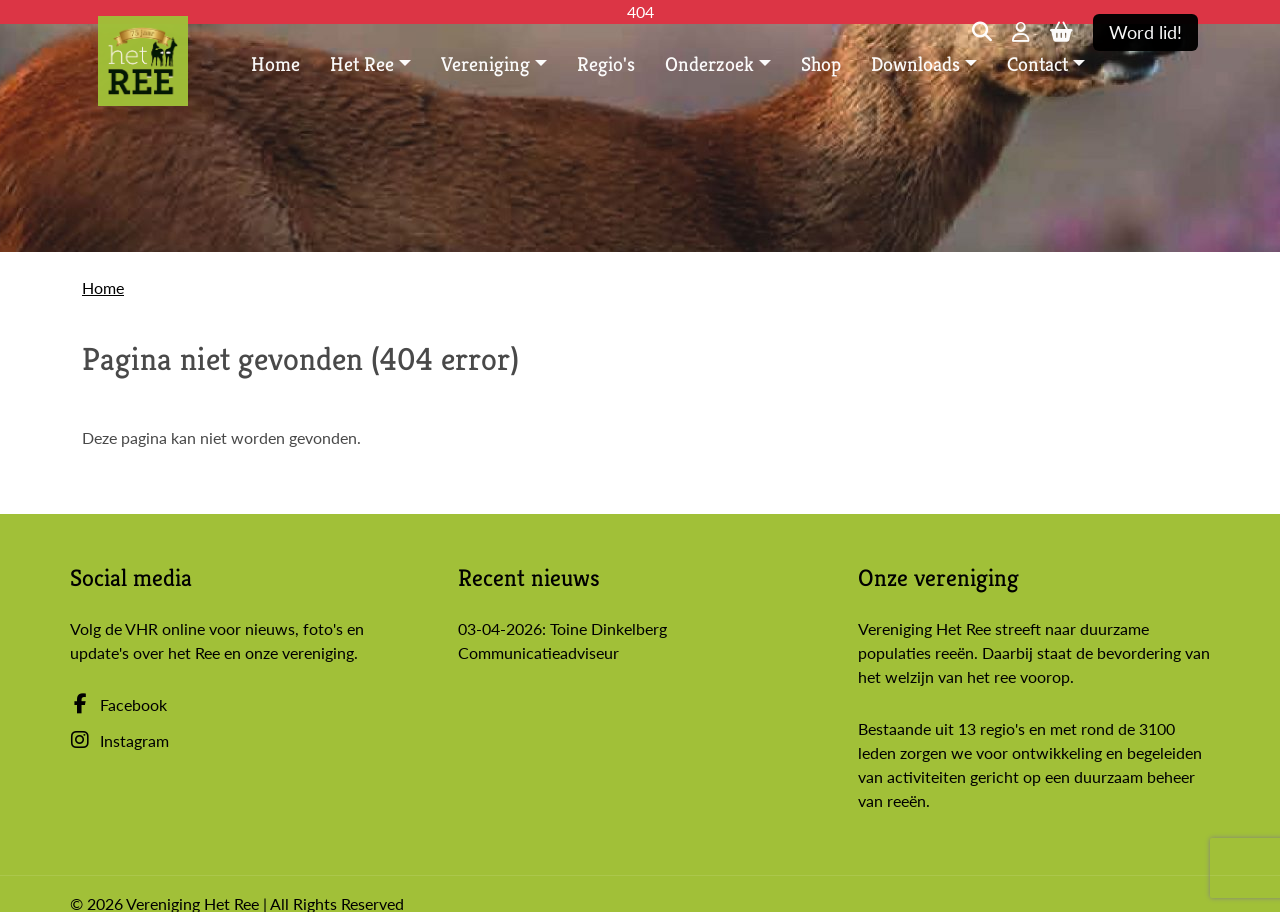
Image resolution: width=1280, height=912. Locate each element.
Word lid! (1145, 32)
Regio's (606, 64)
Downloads (915, 64)
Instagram (119, 740)
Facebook (118, 704)
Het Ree (362, 64)
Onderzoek (709, 64)
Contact (1037, 64)
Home (275, 64)
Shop (821, 64)
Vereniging (485, 64)
